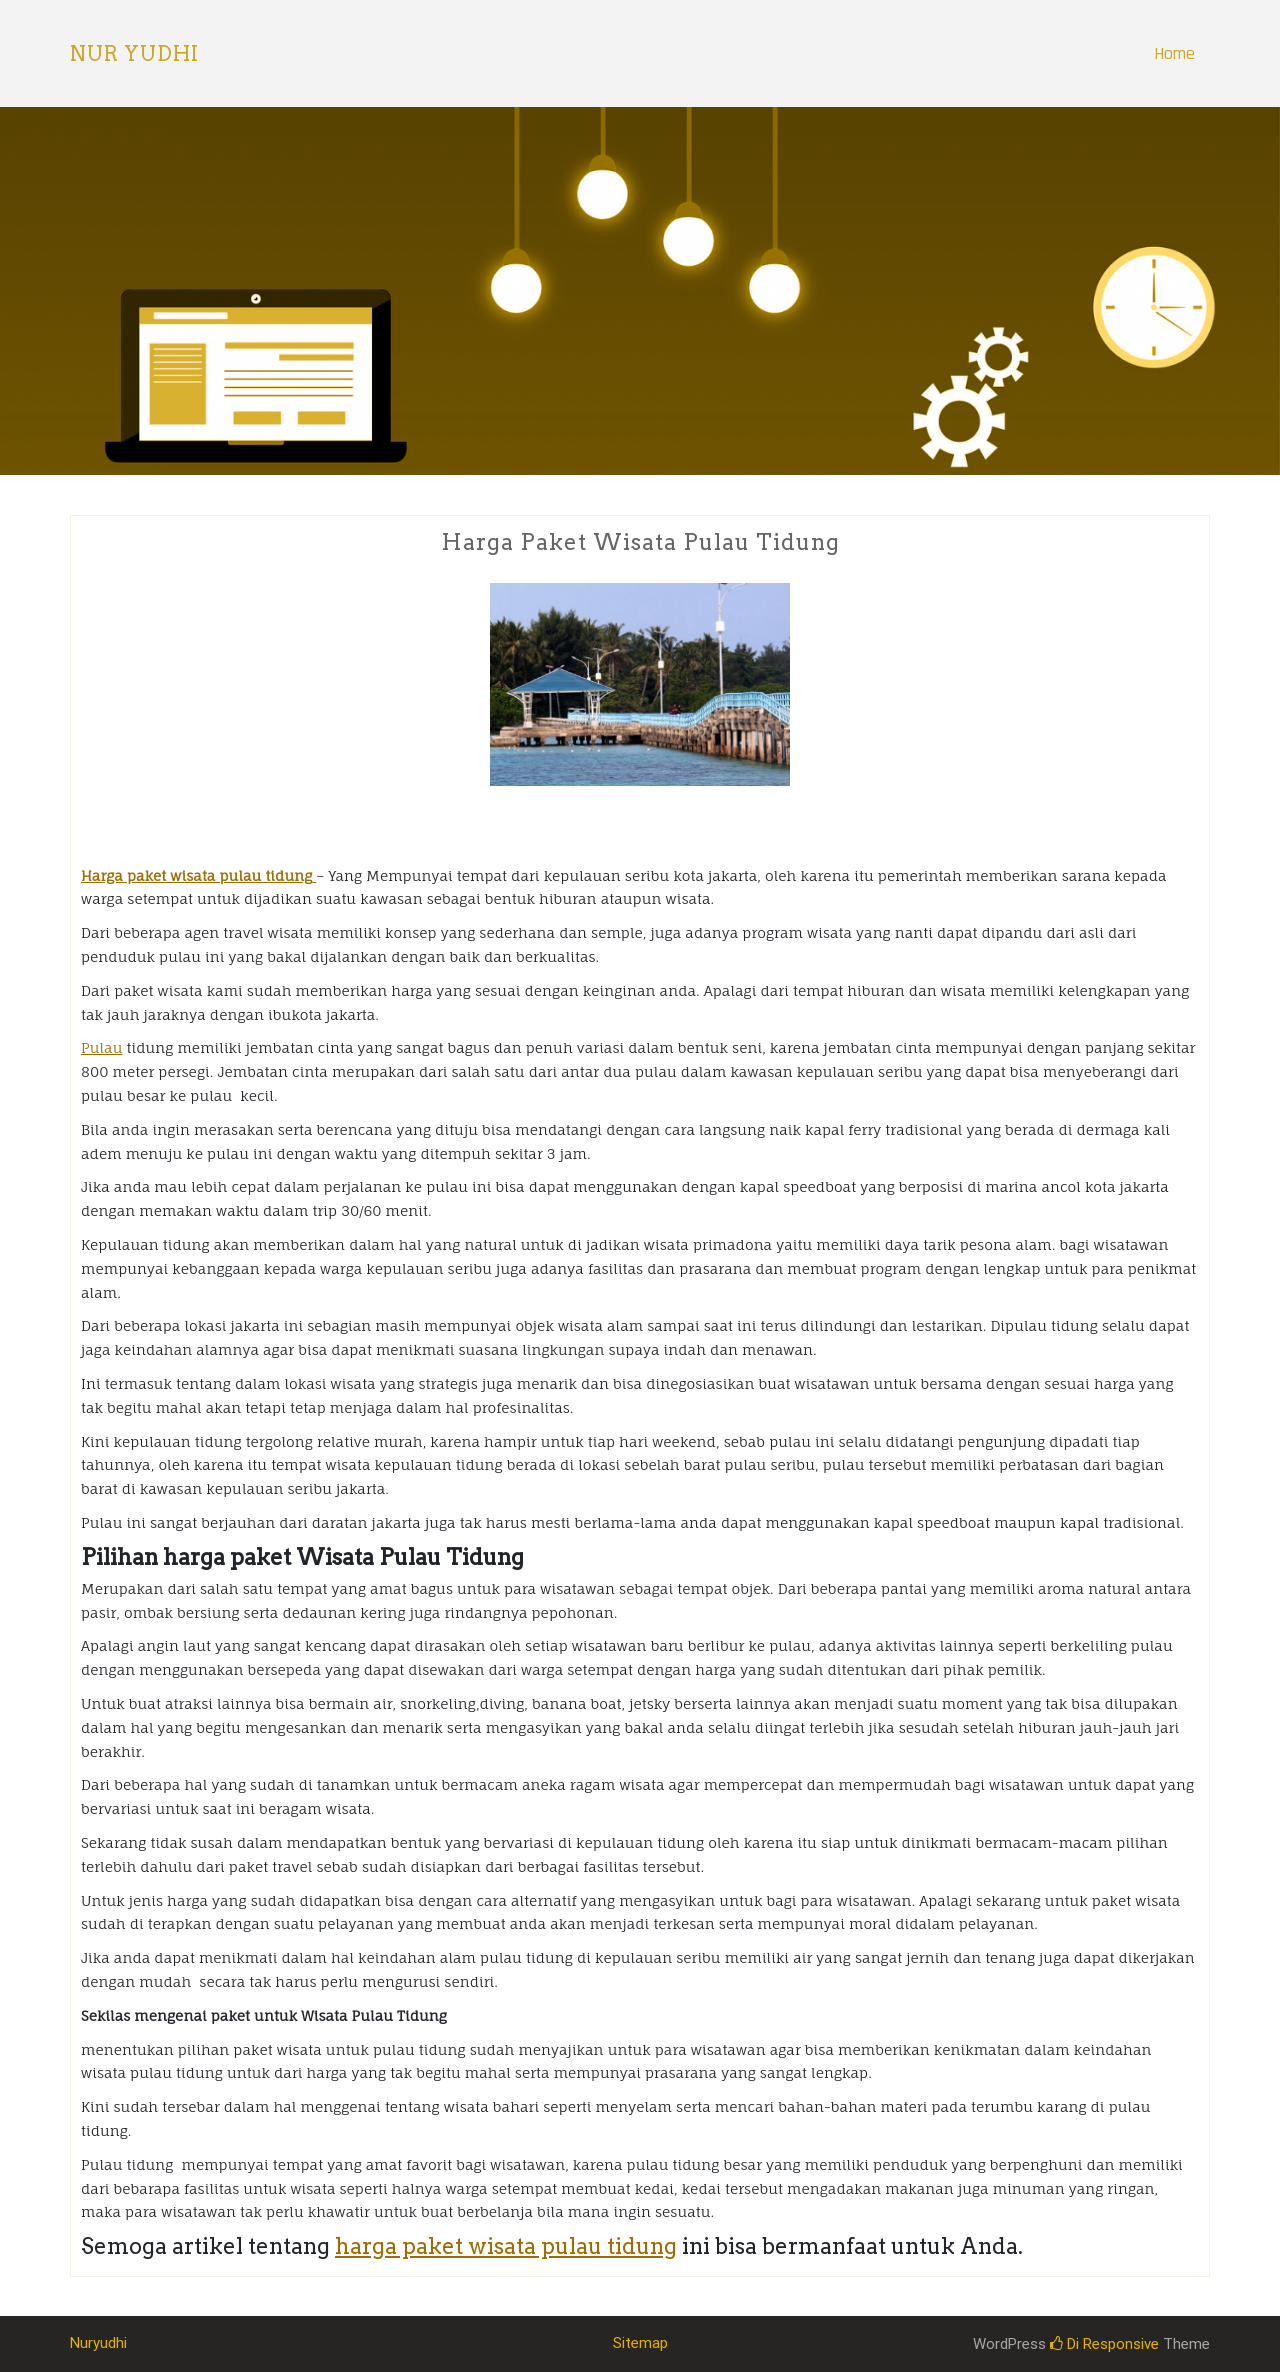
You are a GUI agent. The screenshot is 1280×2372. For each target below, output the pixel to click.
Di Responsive (1104, 2344)
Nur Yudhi (134, 54)
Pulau (101, 1047)
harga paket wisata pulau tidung (506, 2246)
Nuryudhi (98, 2343)
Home (1174, 53)
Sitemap (640, 2343)
